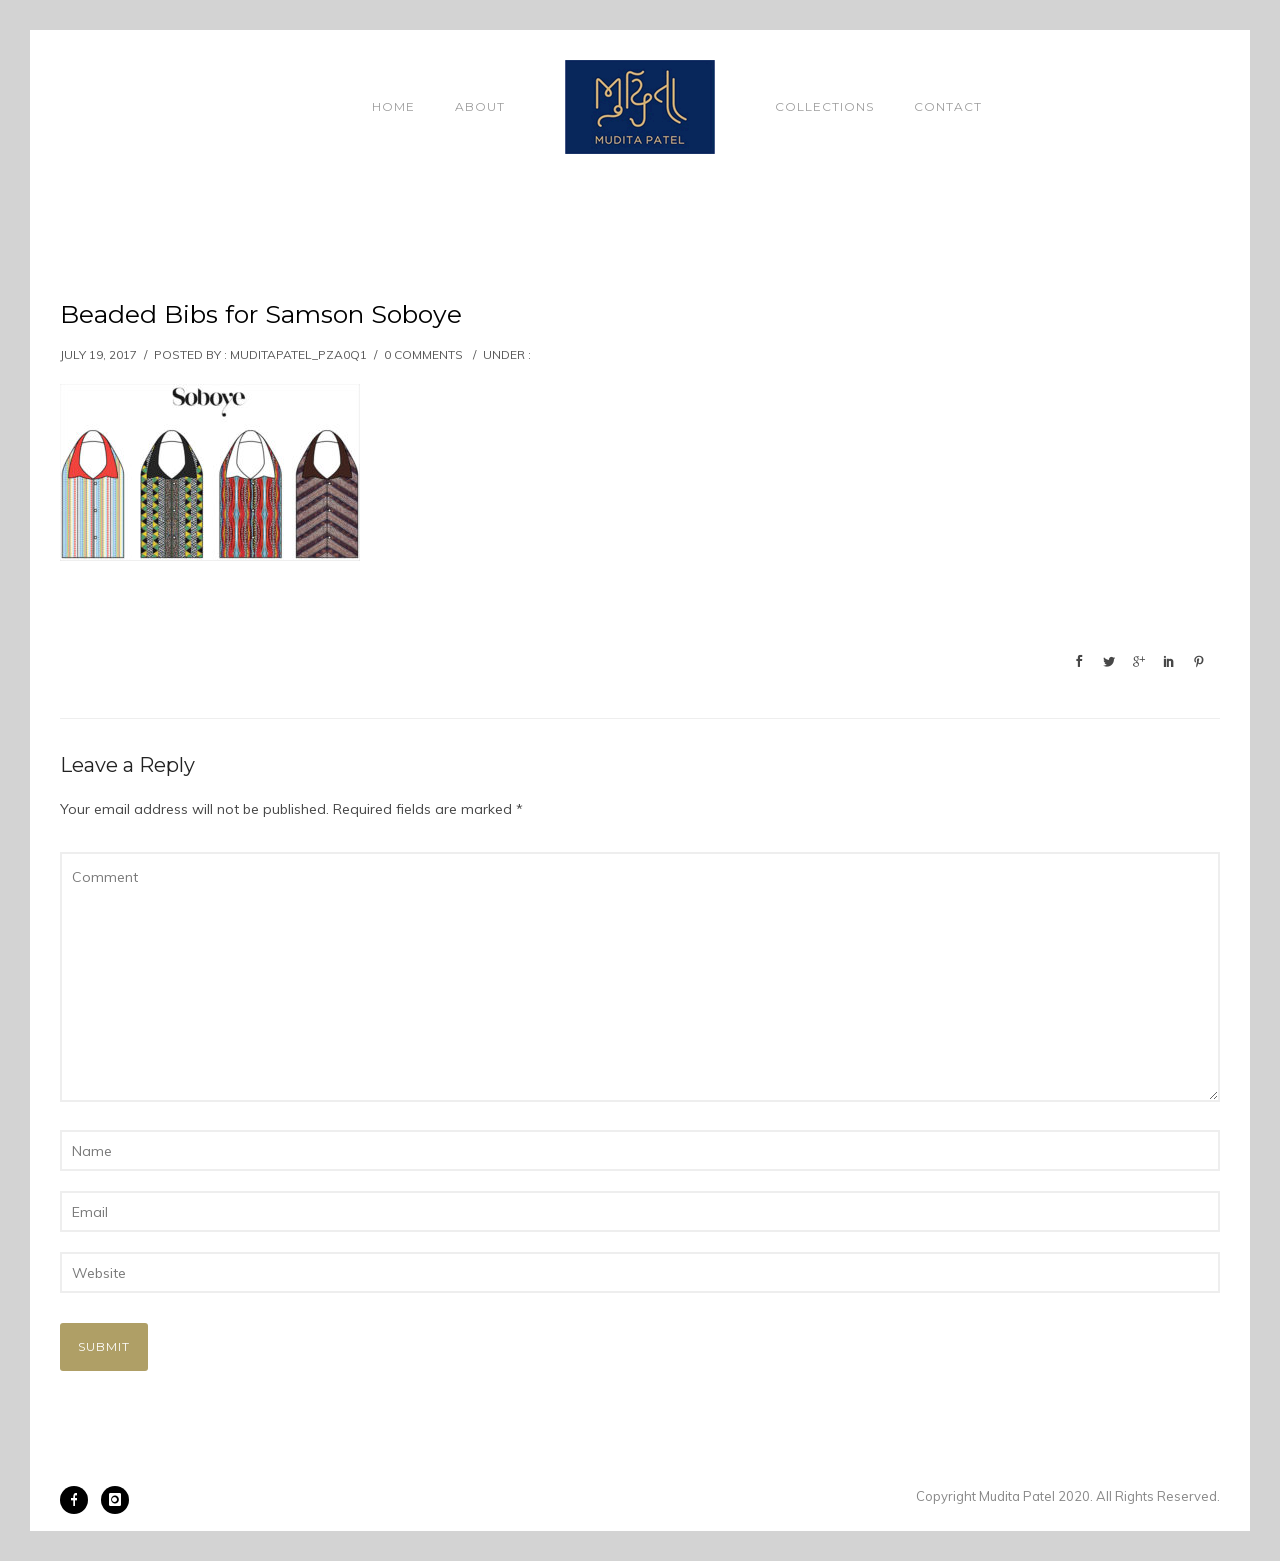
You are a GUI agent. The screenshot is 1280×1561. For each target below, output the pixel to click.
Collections (824, 106)
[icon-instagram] (115, 1500)
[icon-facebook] (79, 1500)
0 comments (423, 354)
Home (393, 106)
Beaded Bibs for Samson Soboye (261, 314)
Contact (948, 106)
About (480, 106)
